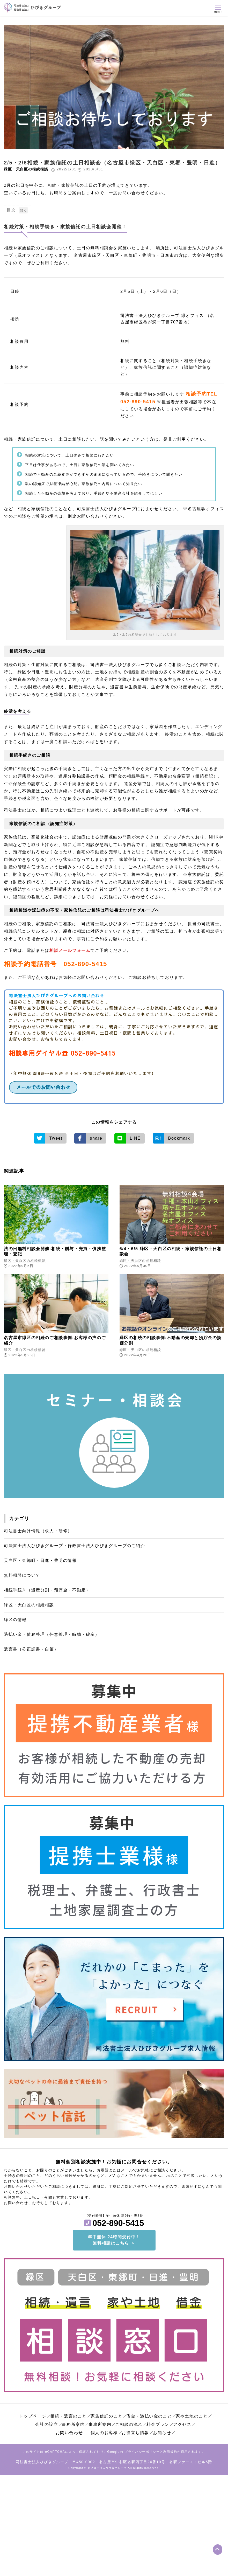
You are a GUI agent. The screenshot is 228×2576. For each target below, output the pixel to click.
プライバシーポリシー (142, 2452)
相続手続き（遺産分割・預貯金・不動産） (47, 1590)
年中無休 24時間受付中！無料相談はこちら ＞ (114, 2240)
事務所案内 (73, 2424)
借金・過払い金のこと (149, 2416)
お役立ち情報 (135, 2432)
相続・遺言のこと (68, 2416)
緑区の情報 (15, 1619)
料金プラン (157, 2424)
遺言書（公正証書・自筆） (31, 1649)
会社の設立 (46, 2424)
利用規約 (170, 2452)
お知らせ (162, 2432)
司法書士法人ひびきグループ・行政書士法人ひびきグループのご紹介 (74, 1545)
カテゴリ (19, 1518)
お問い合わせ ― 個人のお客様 (87, 2432)
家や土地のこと (192, 2416)
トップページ (33, 2416)
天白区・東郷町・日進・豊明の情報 (40, 1560)
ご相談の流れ (129, 2424)
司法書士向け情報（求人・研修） (38, 1531)
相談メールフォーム (69, 950)
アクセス (182, 2424)
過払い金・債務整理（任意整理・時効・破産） (52, 1634)
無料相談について (22, 1575)
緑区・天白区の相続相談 (26, 169)
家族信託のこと (106, 2416)
